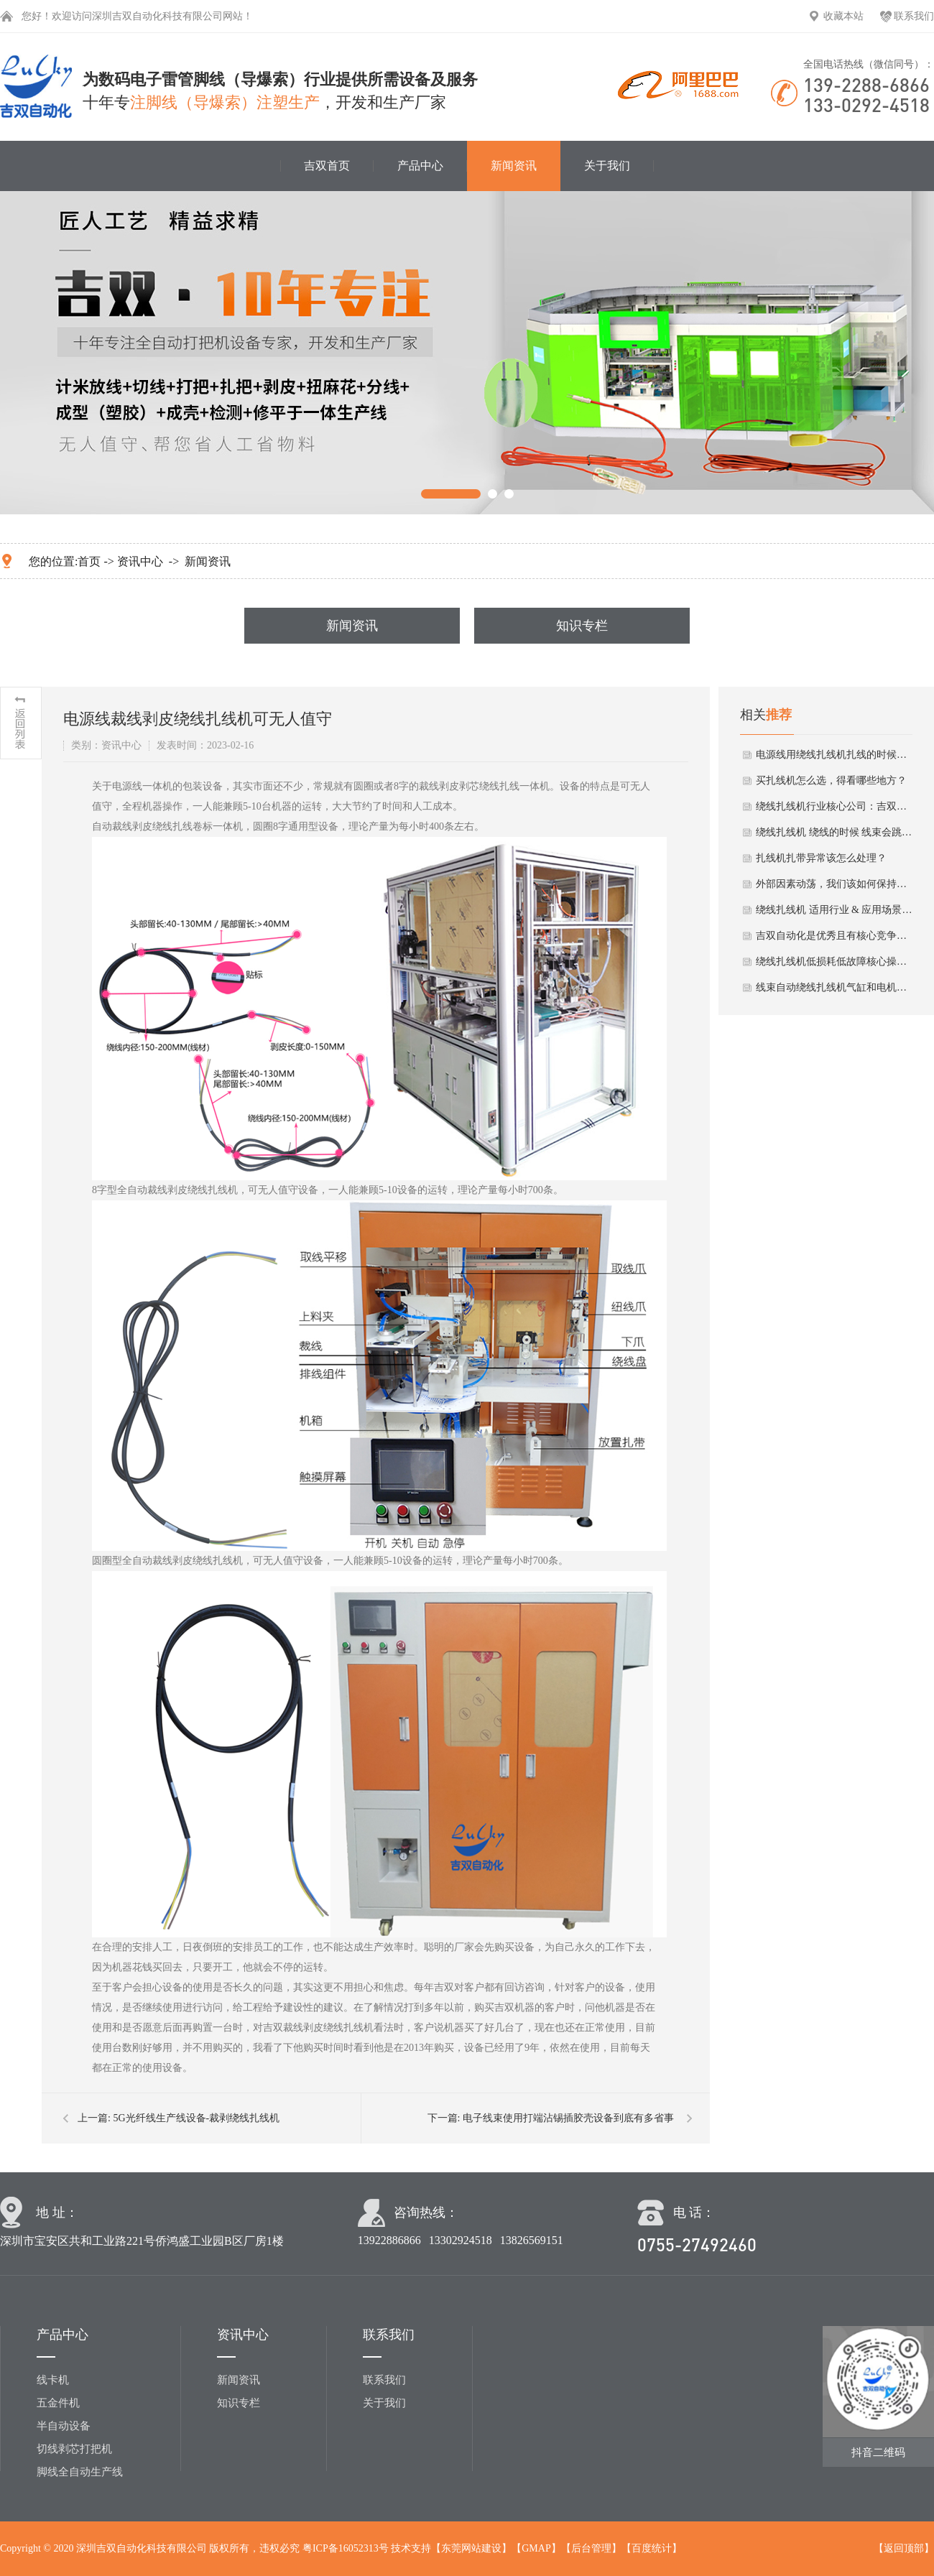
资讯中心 (140, 561)
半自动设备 (64, 2426)
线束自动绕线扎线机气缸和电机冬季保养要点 (835, 987)
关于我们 (607, 165)
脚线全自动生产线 (80, 2472)
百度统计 (652, 2548)
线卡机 (53, 2380)
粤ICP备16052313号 (345, 2548)
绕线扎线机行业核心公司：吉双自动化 (835, 806)
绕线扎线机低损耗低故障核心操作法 (835, 961)
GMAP (536, 2548)
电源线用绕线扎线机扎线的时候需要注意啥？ (835, 754)
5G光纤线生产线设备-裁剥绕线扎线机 (196, 2118)
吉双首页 (327, 165)
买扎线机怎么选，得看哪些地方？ (831, 780)
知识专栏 (582, 625)
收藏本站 (843, 16)
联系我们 (914, 16)
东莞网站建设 (471, 2548)
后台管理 (591, 2548)
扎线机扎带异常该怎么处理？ (821, 858)
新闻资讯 (514, 165)
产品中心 (420, 165)
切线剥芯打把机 (74, 2449)
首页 (89, 561)
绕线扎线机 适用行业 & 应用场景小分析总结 (835, 909)
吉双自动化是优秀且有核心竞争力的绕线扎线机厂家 (835, 935)
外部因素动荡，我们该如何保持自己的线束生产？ (835, 884)
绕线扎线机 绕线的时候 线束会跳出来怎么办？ (835, 832)
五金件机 (58, 2403)
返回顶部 (904, 2548)
